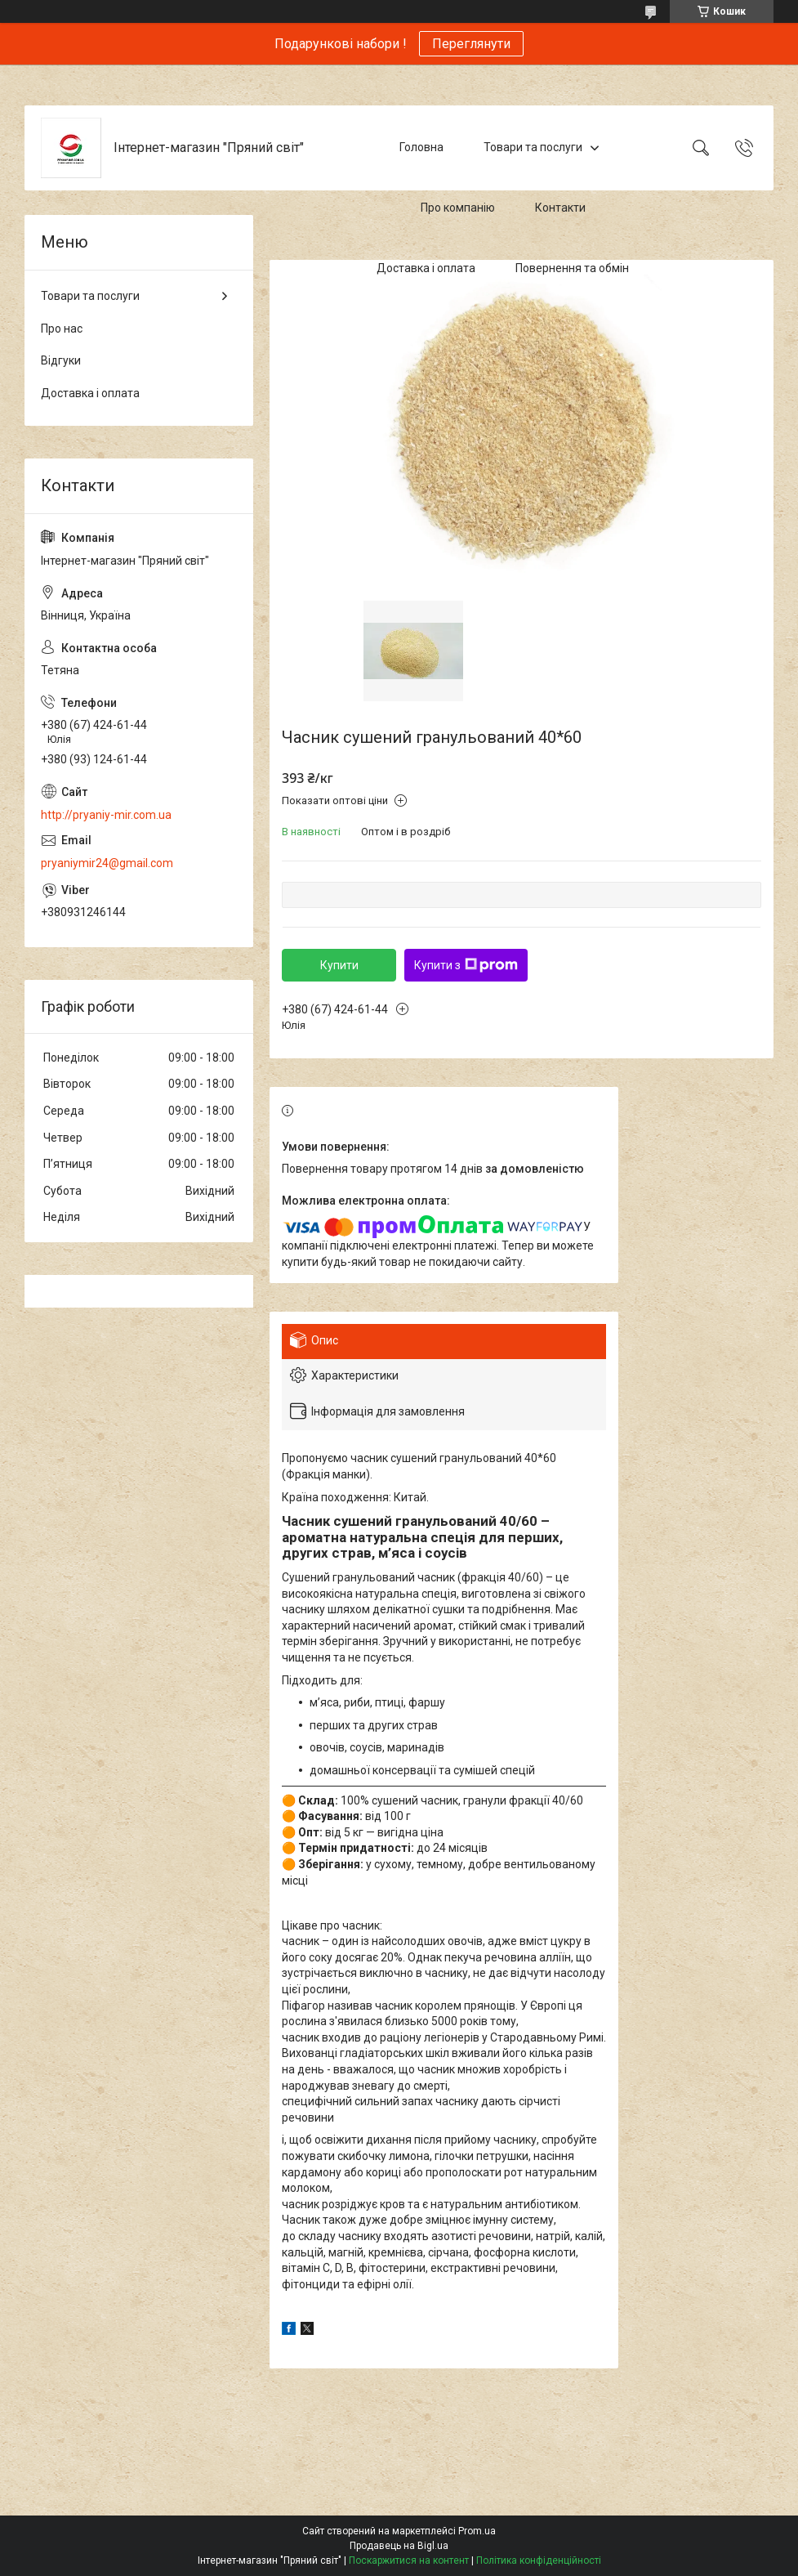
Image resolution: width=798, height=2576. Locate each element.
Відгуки (61, 360)
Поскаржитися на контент (409, 2560)
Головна (421, 147)
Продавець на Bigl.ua (399, 2545)
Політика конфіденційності (538, 2560)
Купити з (466, 965)
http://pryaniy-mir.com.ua (106, 814)
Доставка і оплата (426, 268)
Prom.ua (477, 2531)
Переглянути (471, 43)
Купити (339, 965)
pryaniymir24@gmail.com (107, 863)
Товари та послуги (533, 147)
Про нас (61, 328)
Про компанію (458, 207)
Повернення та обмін (572, 268)
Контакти (560, 207)
